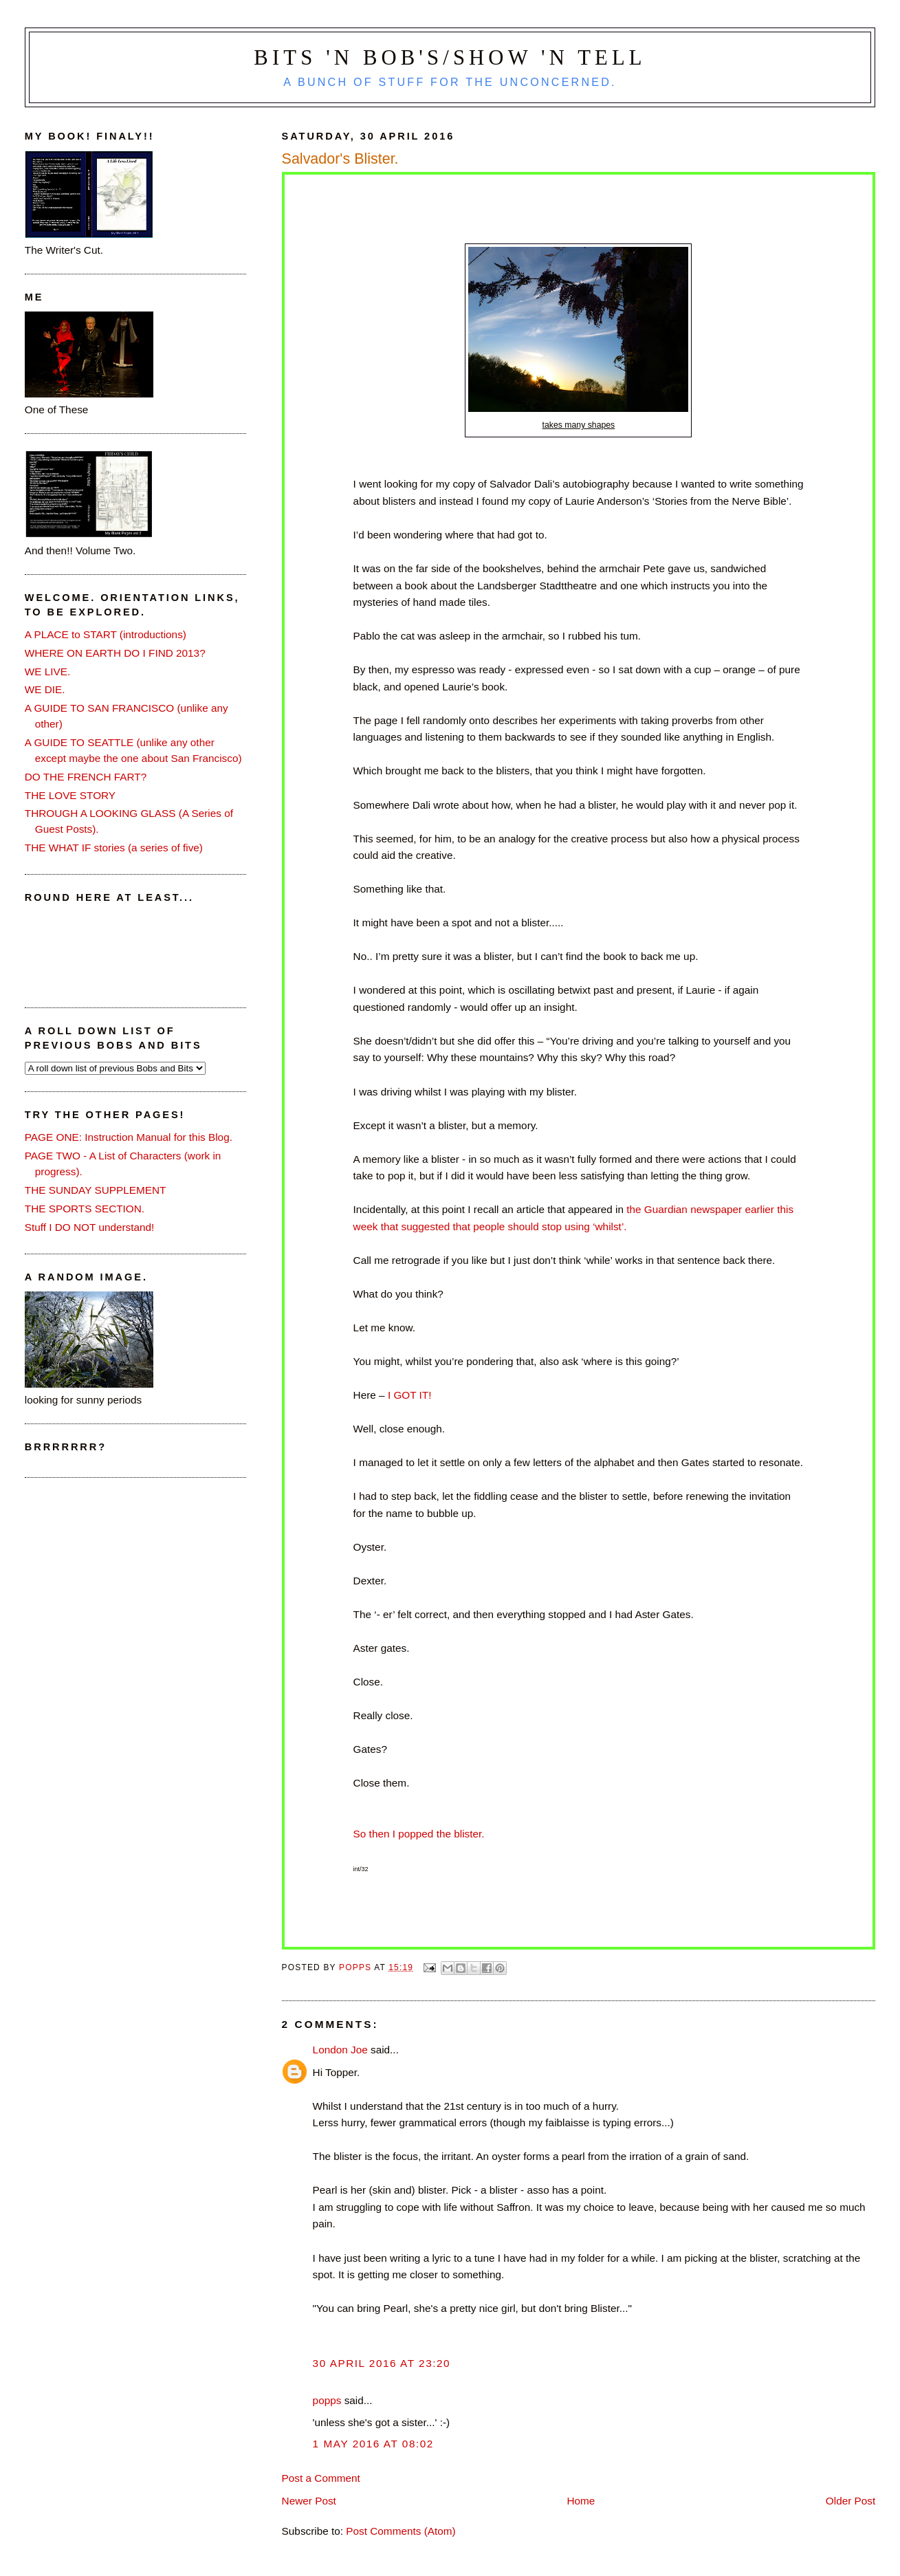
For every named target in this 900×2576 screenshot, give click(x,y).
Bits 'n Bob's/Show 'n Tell (450, 57)
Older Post (850, 2501)
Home (581, 2501)
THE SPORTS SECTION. (84, 1208)
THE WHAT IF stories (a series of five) (114, 847)
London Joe (340, 2049)
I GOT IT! (408, 1395)
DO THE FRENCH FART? (85, 777)
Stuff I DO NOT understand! (90, 1227)
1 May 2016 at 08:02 (373, 2443)
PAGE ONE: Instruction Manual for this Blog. (128, 1137)
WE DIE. (45, 689)
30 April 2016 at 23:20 (382, 2363)
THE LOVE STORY (70, 795)
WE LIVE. (47, 671)
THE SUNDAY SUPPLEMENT (95, 1190)
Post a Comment (321, 2478)
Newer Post (309, 2501)
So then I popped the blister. (419, 1834)
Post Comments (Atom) (400, 2531)
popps (327, 2400)
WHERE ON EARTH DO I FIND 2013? (115, 653)
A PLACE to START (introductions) (105, 634)
